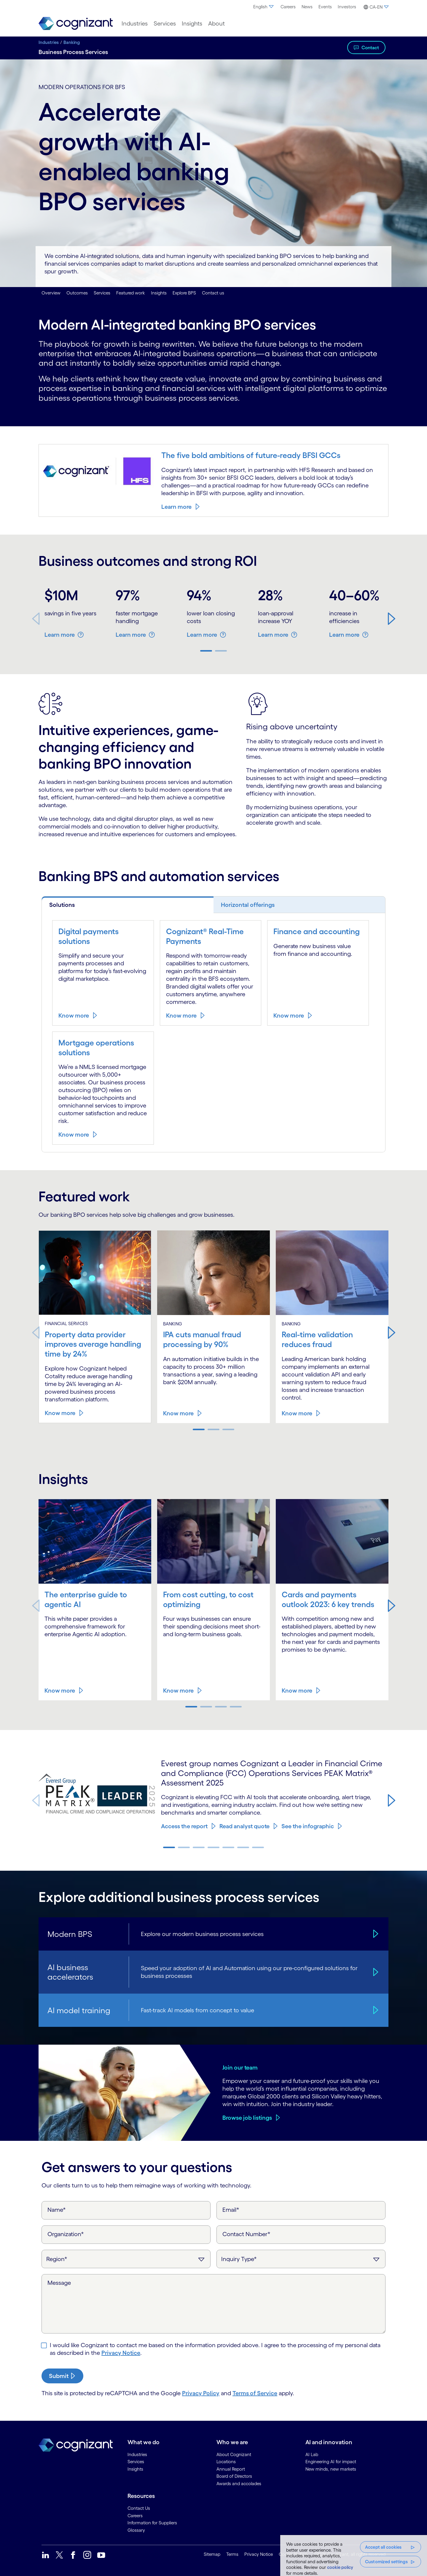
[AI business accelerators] (375, 1971)
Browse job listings (247, 2117)
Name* (56, 2209)
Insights (159, 292)
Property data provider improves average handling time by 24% (95, 1344)
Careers (288, 6)
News (307, 6)
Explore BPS (184, 292)
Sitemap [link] (212, 2553)
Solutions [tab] (62, 905)
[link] (76, 23)
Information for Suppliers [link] (152, 2521)
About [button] (216, 23)
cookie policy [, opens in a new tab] (340, 2567)
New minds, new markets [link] (330, 2468)
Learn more (176, 506)
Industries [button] (135, 23)
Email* (230, 2209)
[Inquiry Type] (300, 2258)
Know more (73, 1015)
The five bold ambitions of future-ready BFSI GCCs (254, 455)
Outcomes (77, 292)
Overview (51, 292)
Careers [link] (135, 2514)
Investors (347, 6)
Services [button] (165, 23)
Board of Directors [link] (234, 2475)
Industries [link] (137, 2453)
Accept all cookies (383, 2547)
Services (102, 292)
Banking (71, 42)
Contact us (213, 292)
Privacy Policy (200, 2392)
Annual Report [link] (230, 2468)
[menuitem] (264, 6)
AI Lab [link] (311, 2453)
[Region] (126, 2258)
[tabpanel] (213, 1032)
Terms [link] (232, 2553)
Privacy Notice (120, 2352)
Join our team (240, 2066)
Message (59, 2282)
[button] (375, 7)
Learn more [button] (59, 634)
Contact (370, 47)
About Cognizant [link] (233, 2453)
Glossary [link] (136, 2529)
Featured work (130, 292)
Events (325, 6)
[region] (353, 2555)
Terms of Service (254, 2392)
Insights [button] (192, 23)
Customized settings (386, 2561)
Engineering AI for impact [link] (330, 2460)
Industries (49, 42)
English (264, 6)
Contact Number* (246, 2233)
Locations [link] (226, 2460)
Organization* (65, 2233)
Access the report (184, 1825)
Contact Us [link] (139, 2507)
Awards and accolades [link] (238, 2482)
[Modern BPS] (375, 1933)
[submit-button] (62, 2375)
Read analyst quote (244, 1825)
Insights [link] (135, 2468)
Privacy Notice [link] (258, 2553)
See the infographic (307, 1825)
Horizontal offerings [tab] (248, 905)
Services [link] (136, 2460)
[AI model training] (375, 2009)
